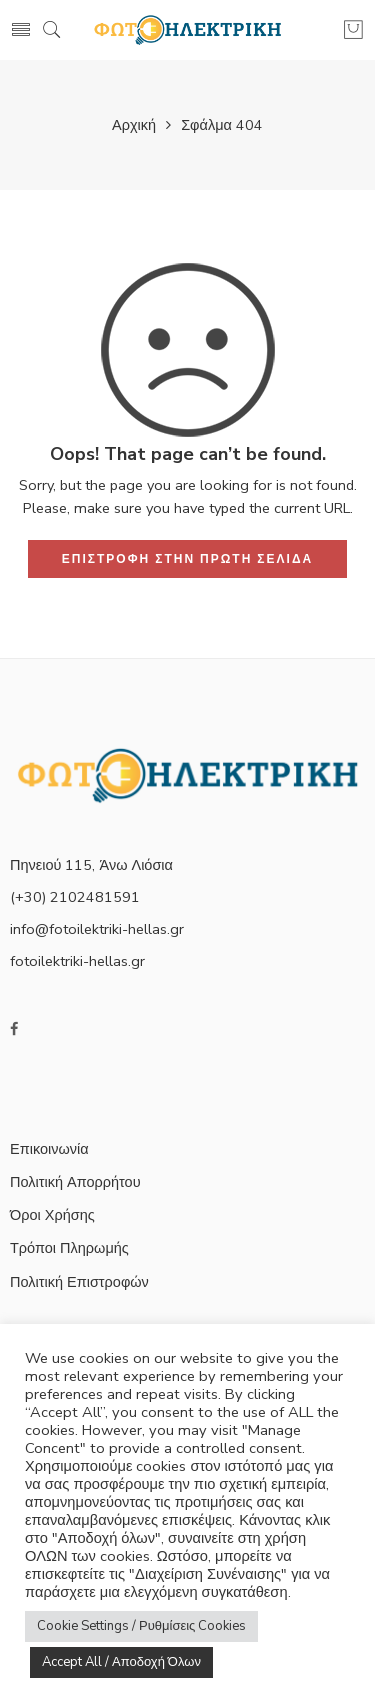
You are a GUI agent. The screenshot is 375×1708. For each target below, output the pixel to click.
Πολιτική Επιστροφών (79, 1282)
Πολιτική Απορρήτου (75, 1182)
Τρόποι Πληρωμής (69, 1248)
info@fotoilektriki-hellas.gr (97, 929)
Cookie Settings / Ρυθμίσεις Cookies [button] (141, 1626)
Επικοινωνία (49, 1149)
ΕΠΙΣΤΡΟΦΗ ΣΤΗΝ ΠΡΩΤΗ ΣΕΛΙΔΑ (187, 559)
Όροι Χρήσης (52, 1215)
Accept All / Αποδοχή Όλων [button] (121, 1662)
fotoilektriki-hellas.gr (77, 961)
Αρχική (134, 125)
